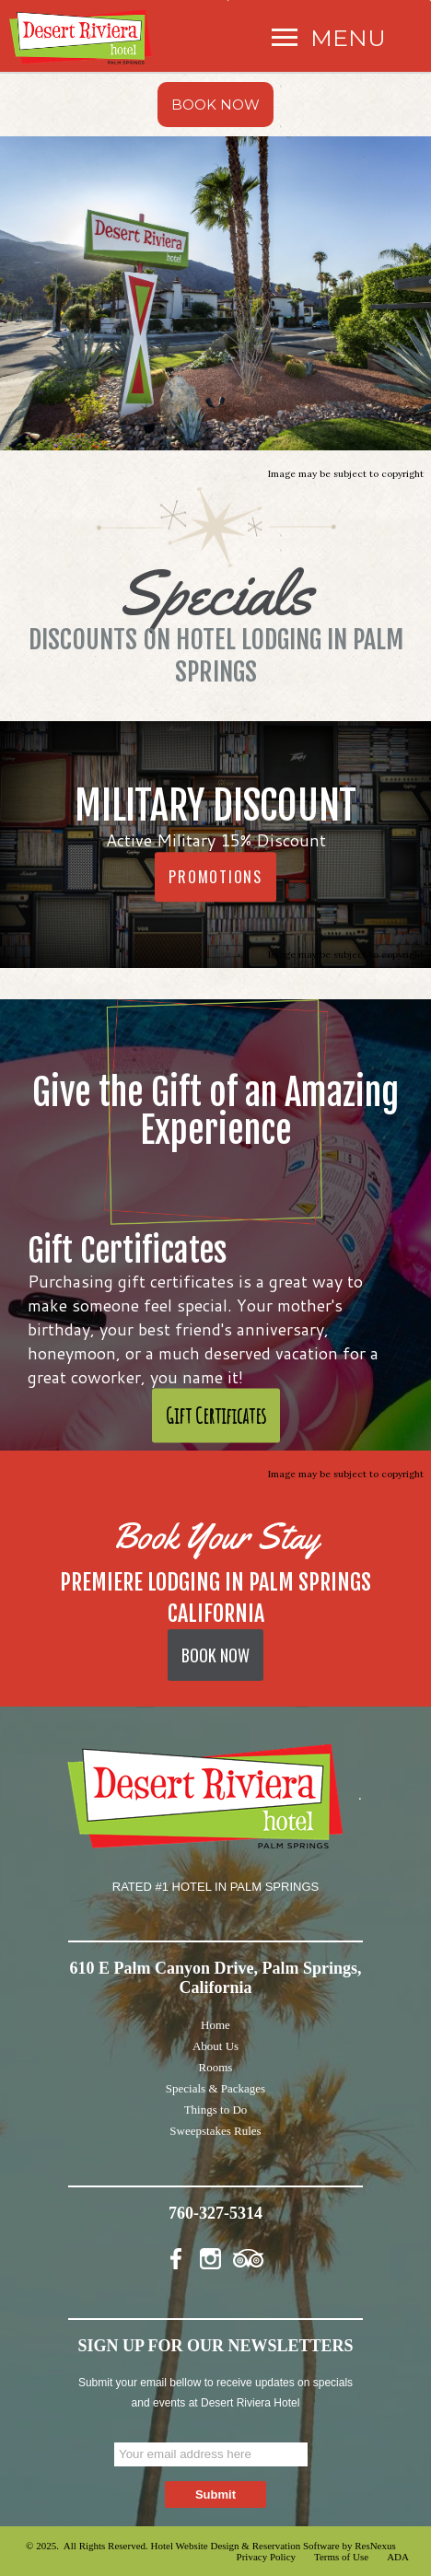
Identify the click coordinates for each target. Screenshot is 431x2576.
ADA (398, 2556)
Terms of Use (341, 2556)
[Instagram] (214, 2255)
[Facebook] (181, 2255)
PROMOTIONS (215, 877)
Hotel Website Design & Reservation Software (245, 2545)
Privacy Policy (266, 2556)
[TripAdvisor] (248, 2255)
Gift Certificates (216, 1416)
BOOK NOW (215, 104)
